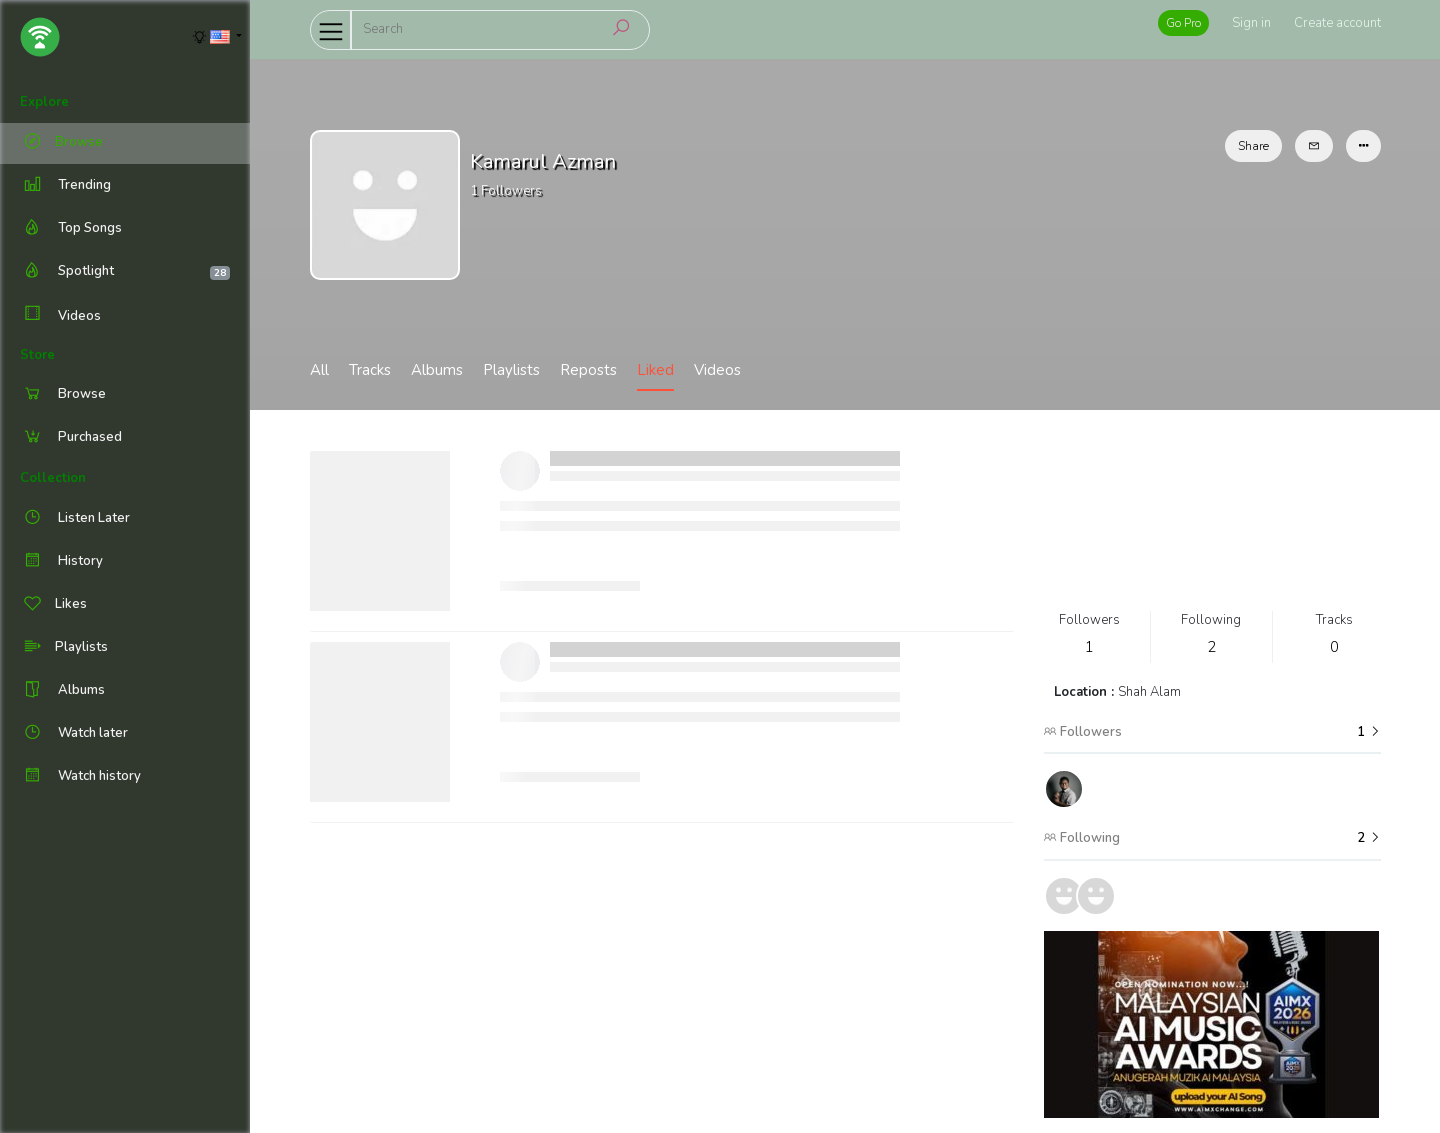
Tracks (370, 370)
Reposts (588, 370)
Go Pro (1183, 23)
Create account (1337, 23)
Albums (437, 370)
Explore (44, 102)
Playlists (511, 370)
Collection (53, 478)
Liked (655, 370)
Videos (60, 315)
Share (1253, 146)
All (319, 370)
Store (37, 355)
